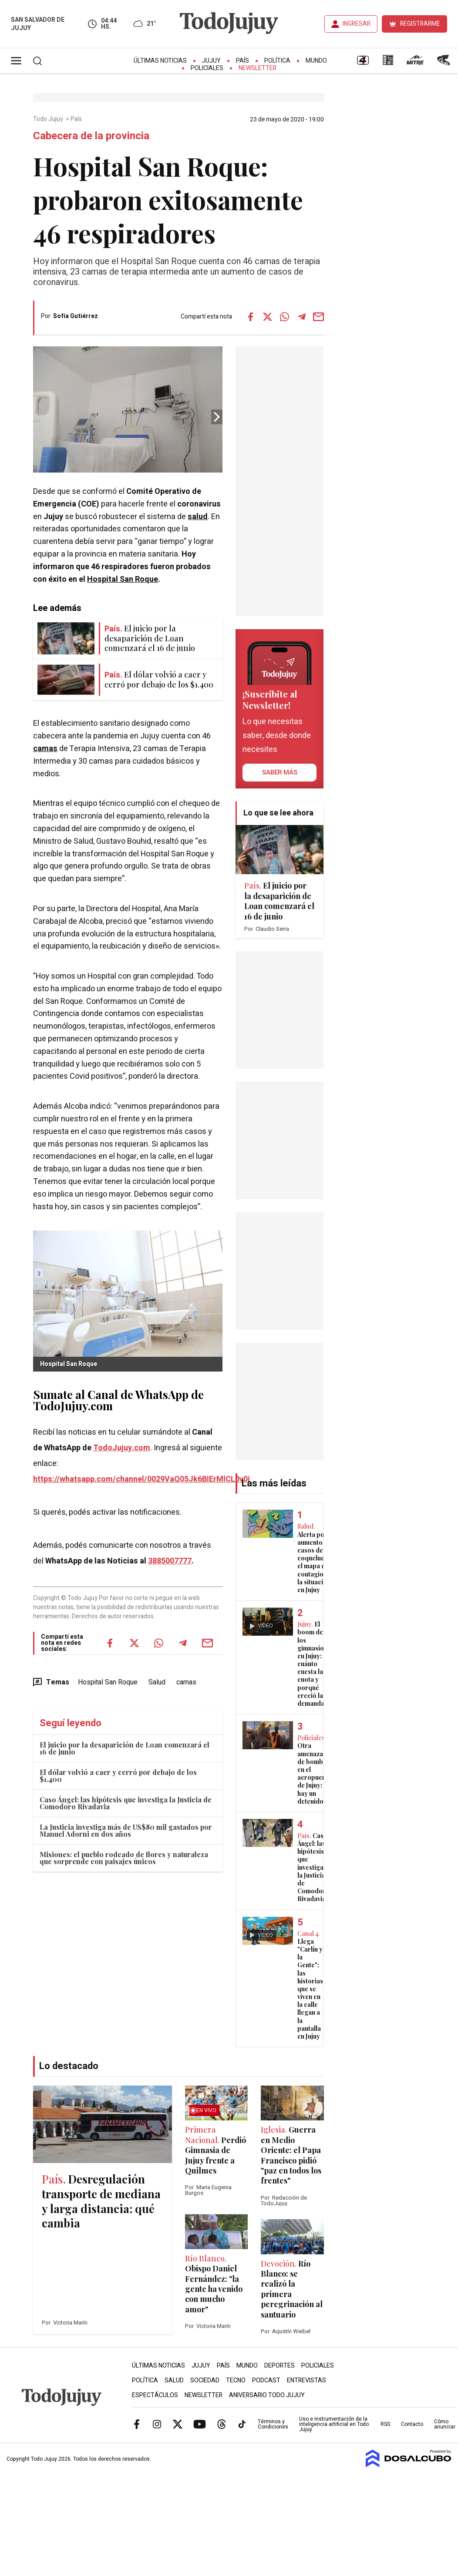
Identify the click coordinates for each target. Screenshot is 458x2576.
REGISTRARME (420, 23)
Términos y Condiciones (273, 2424)
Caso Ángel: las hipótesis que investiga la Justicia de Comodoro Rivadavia (126, 1803)
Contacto (412, 2424)
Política (277, 60)
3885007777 (170, 1561)
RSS (385, 2424)
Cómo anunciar (444, 2424)
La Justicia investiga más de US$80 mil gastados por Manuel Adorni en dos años (126, 1830)
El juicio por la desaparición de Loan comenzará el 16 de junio (124, 1748)
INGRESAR (356, 23)
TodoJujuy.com (121, 1448)
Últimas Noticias (160, 60)
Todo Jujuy (48, 119)
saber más (279, 772)
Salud (156, 1682)
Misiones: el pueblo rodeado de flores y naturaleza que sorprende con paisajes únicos (124, 1858)
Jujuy (211, 60)
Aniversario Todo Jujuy (267, 2395)
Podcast (266, 2380)
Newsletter (257, 68)
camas (45, 749)
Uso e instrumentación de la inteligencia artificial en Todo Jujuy (334, 2424)
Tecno (236, 2380)
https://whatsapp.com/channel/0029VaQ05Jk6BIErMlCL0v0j (141, 1479)
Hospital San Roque (122, 579)
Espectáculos (155, 2395)
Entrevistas (306, 2380)
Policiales (207, 68)
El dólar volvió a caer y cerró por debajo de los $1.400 (118, 1776)
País (242, 60)
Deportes (279, 2365)
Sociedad (204, 2380)
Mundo (316, 60)
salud (198, 517)
